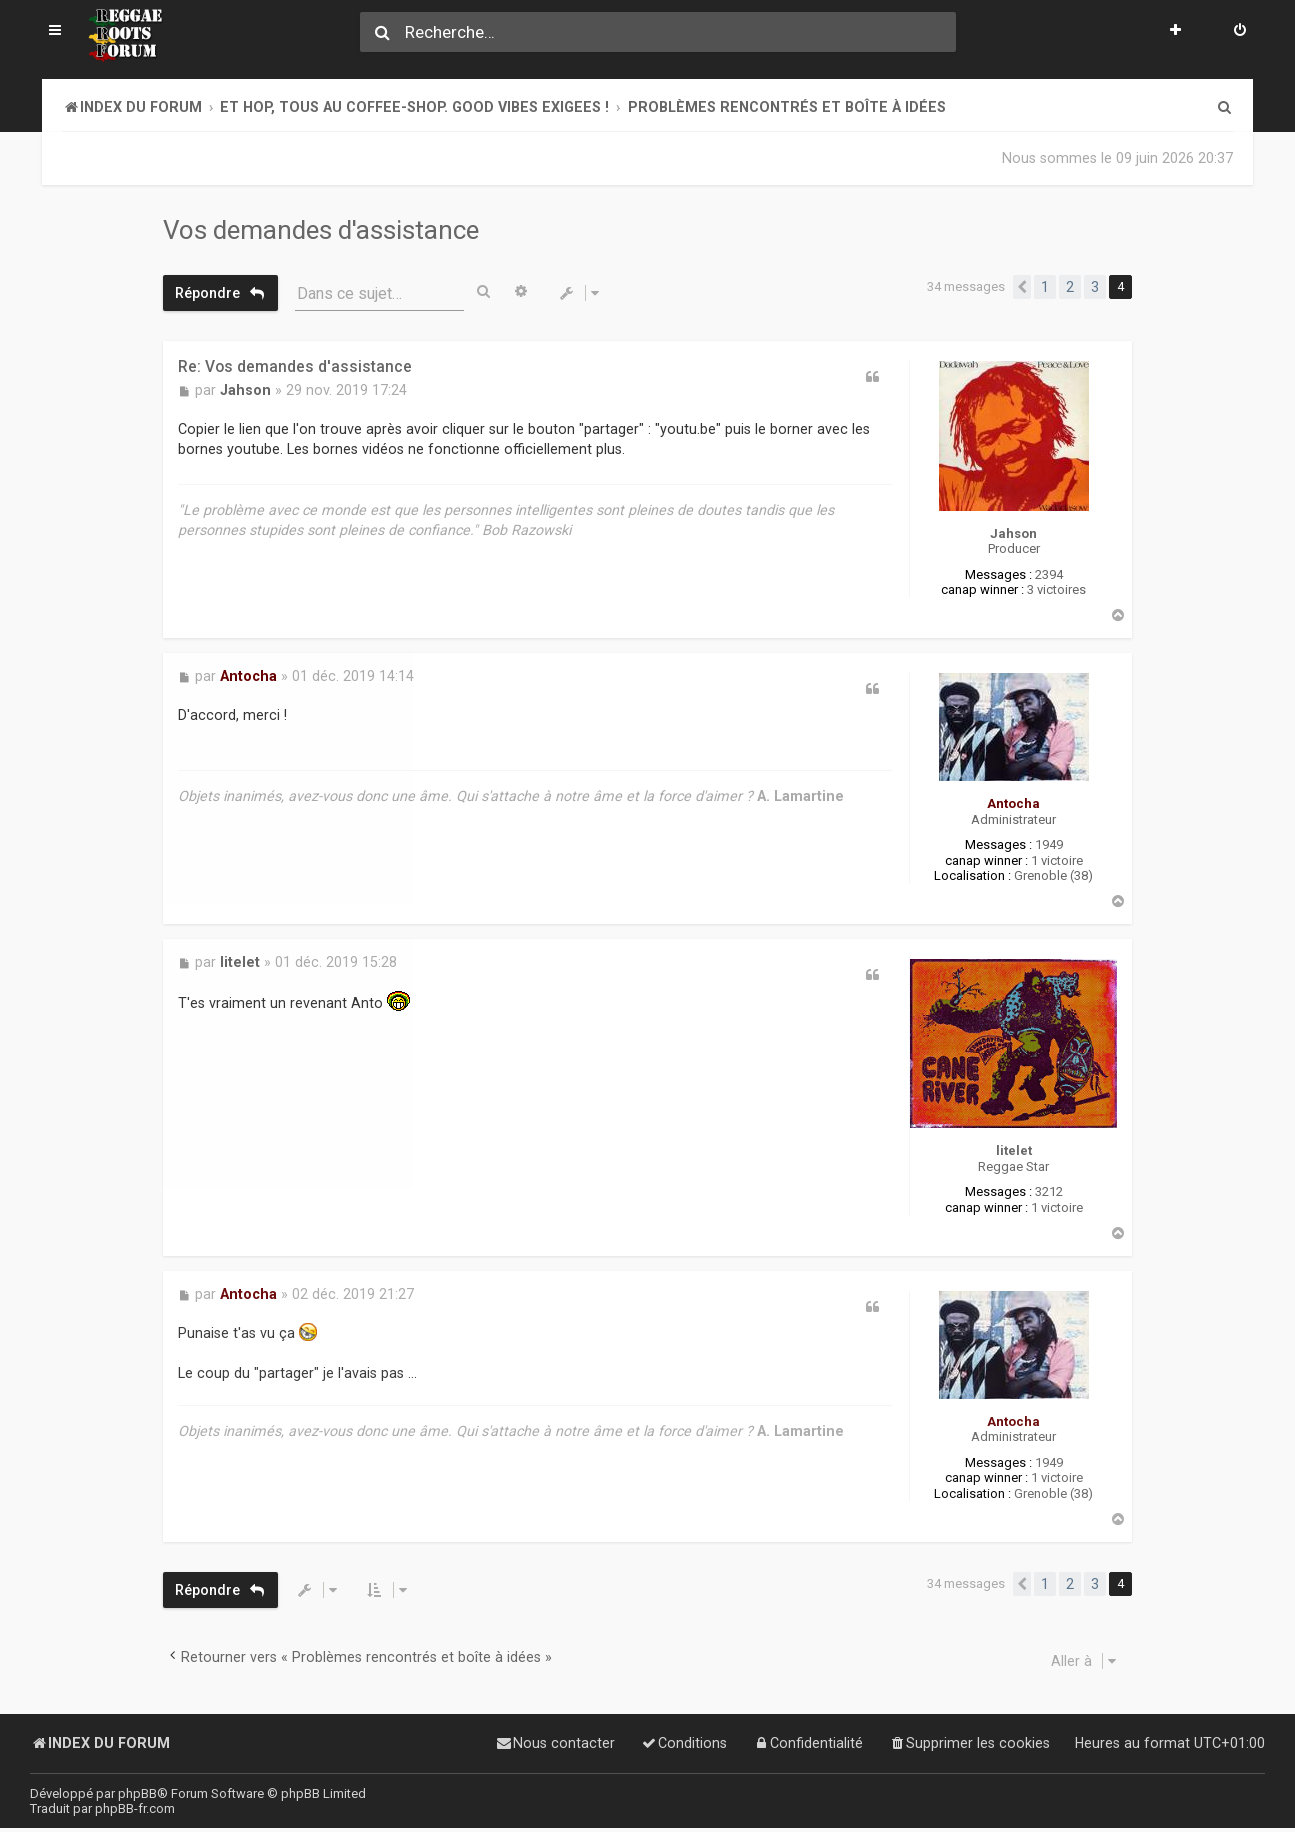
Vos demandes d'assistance (321, 230)
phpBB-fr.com (135, 1808)
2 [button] (1070, 287)
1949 (1049, 843)
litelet (1014, 1146)
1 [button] (1045, 287)
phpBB (137, 1793)
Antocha (1013, 801)
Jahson (1013, 532)
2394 (1049, 574)
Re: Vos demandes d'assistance (295, 366)
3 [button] (1095, 287)
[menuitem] (1240, 32)
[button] (1022, 287)
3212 (1049, 1188)
